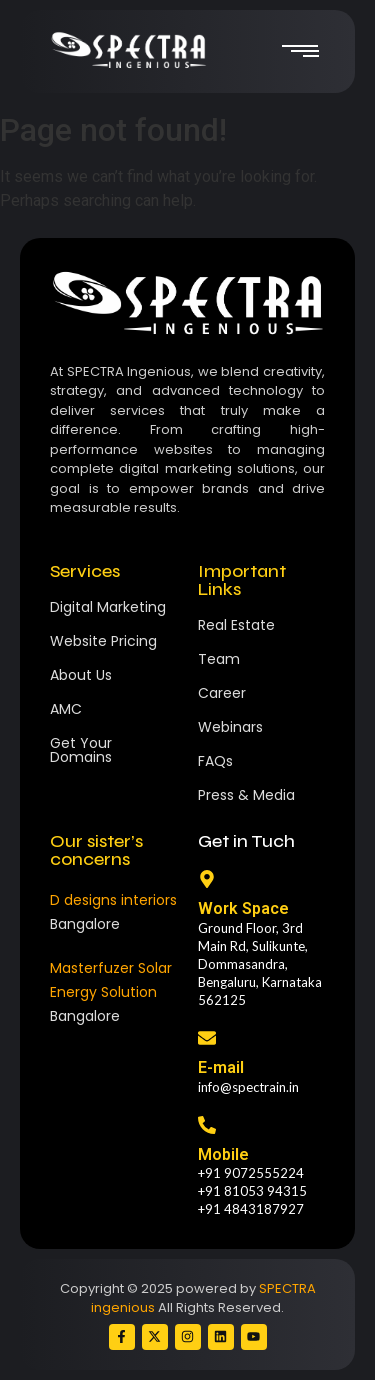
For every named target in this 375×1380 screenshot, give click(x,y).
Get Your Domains (81, 750)
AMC (66, 709)
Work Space (243, 908)
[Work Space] (207, 880)
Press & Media (246, 795)
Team (219, 659)
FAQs (215, 761)
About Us (81, 675)
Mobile (223, 1154)
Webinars (230, 727)
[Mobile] (207, 1126)
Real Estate (236, 625)
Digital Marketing (108, 607)
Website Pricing (103, 641)
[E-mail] (207, 1039)
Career (222, 693)
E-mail (221, 1067)
